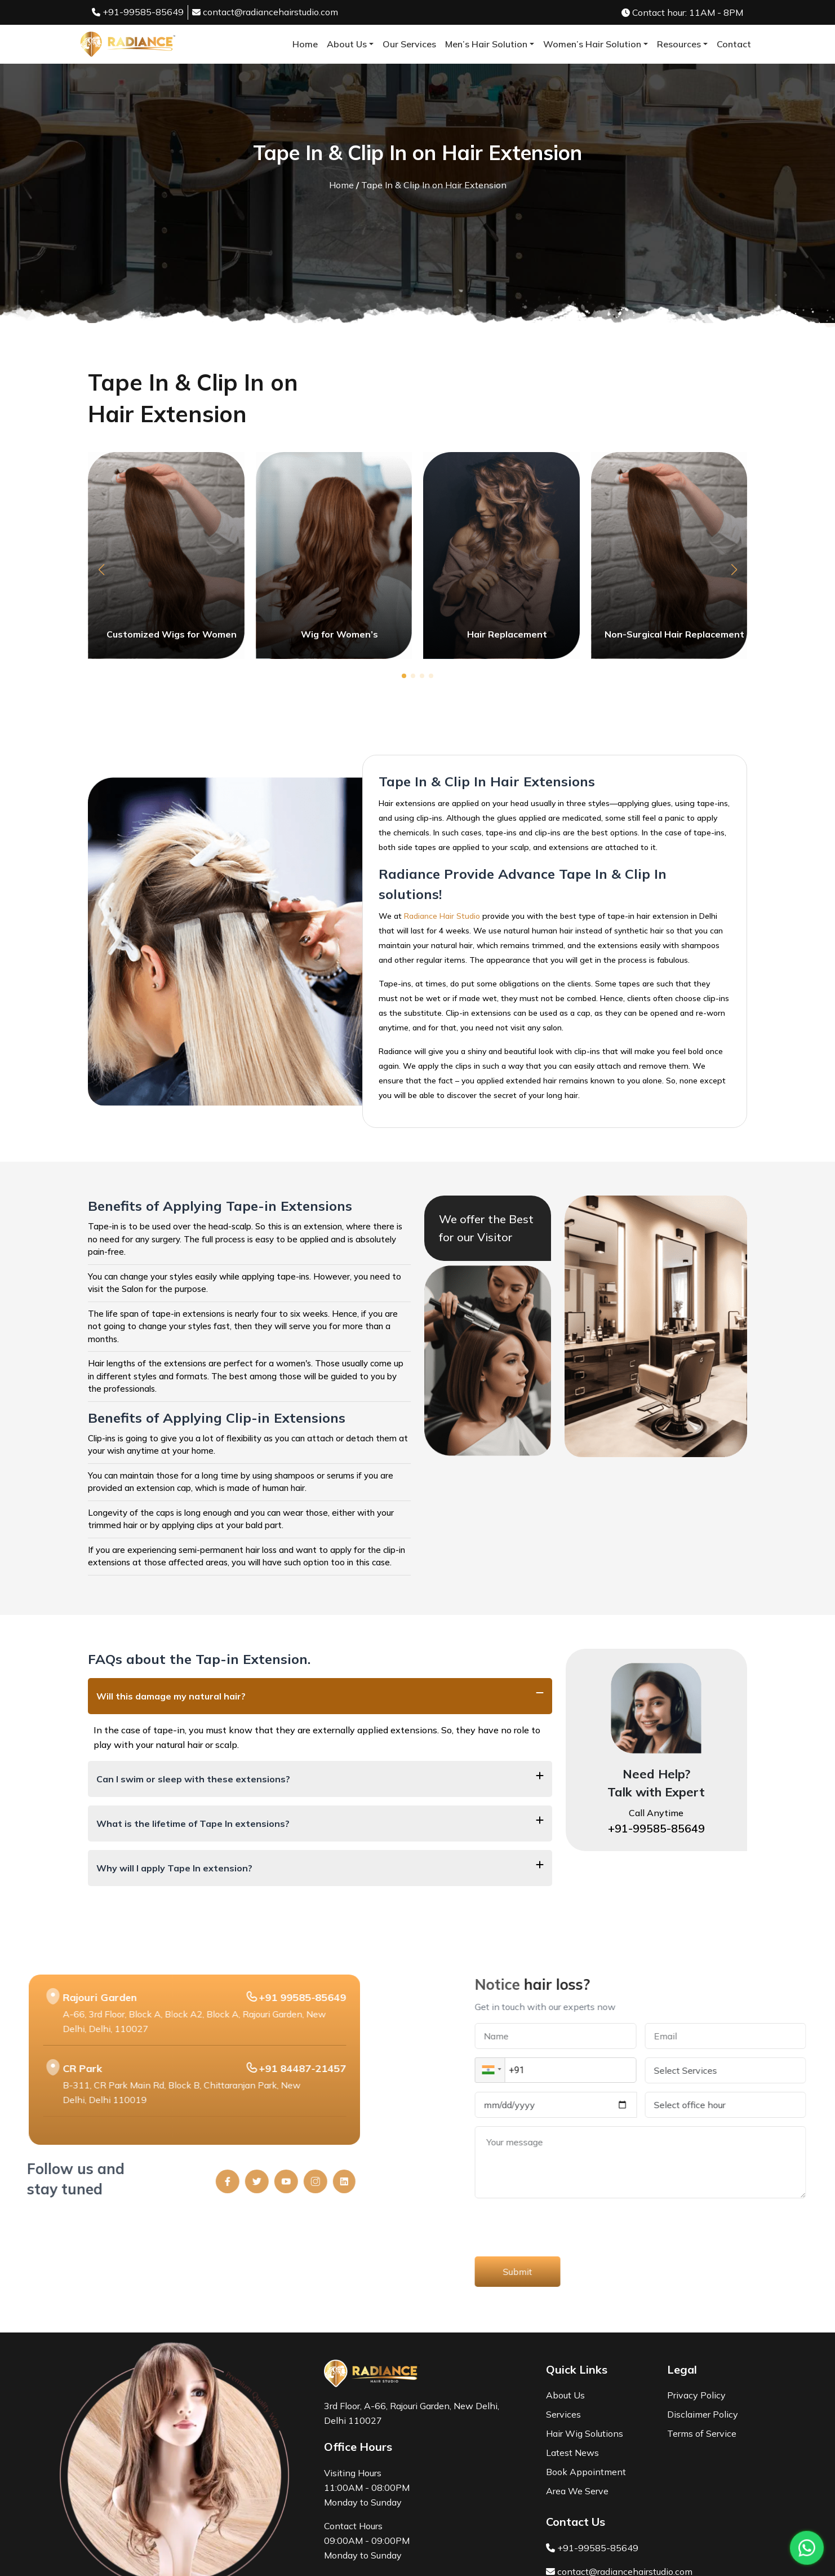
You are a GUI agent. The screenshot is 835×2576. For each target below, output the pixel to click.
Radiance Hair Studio (442, 916)
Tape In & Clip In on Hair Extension (434, 185)
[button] (101, 569)
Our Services (409, 44)
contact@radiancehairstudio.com (265, 11)
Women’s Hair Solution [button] (592, 44)
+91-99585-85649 (138, 11)
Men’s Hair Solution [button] (486, 44)
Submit (774, 2271)
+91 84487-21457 (45, 2068)
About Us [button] (347, 44)
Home (305, 44)
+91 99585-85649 (45, 1997)
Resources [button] (679, 44)
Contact (734, 44)
